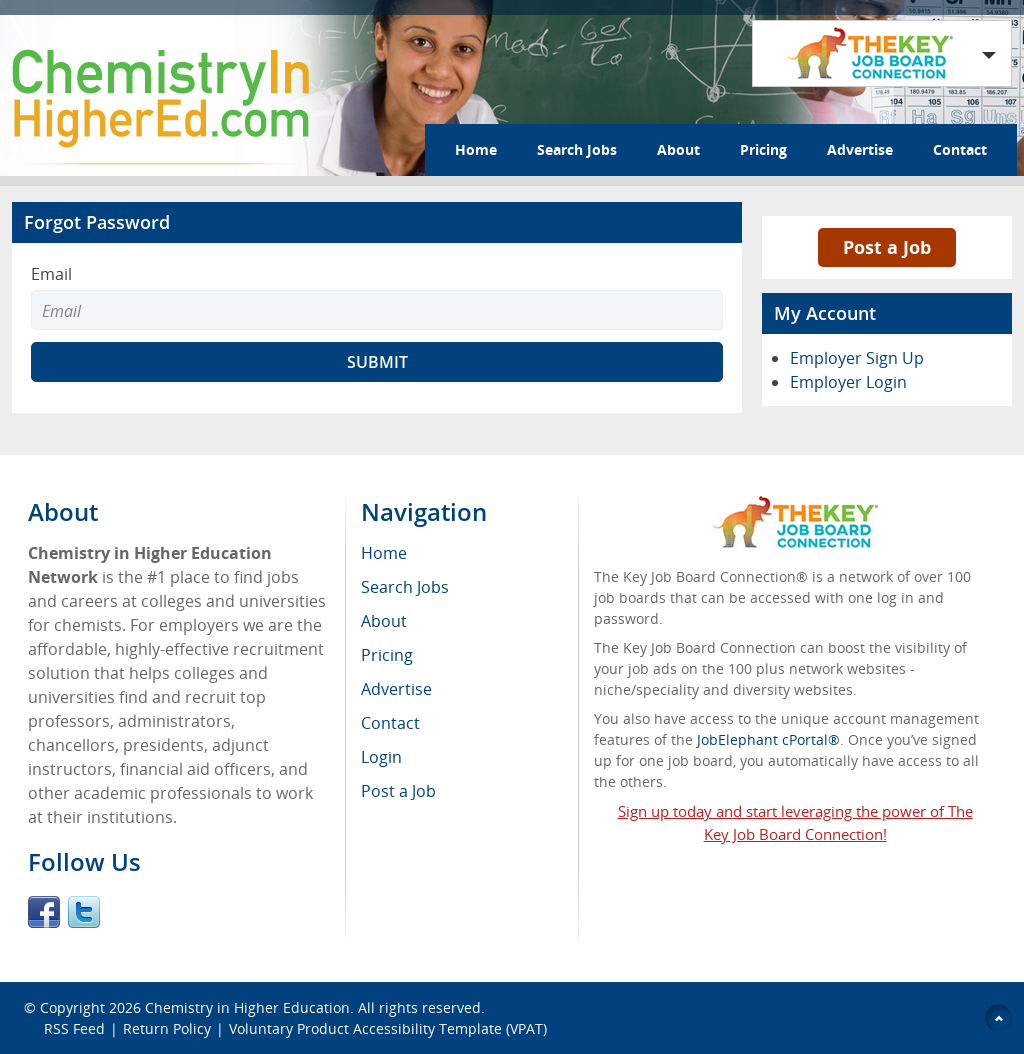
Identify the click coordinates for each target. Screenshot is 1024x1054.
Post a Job (887, 247)
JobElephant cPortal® (768, 739)
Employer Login (848, 382)
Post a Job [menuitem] (398, 791)
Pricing (763, 149)
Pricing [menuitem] (387, 655)
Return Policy (167, 1028)
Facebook (44, 912)
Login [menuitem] (381, 757)
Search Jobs (577, 149)
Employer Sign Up (857, 358)
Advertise (860, 149)
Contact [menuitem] (390, 723)
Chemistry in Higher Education (247, 1007)
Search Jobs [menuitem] (405, 587)
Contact (960, 149)
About (678, 149)
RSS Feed (74, 1028)
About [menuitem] (384, 621)
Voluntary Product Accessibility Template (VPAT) (388, 1028)
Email (51, 274)
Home (476, 149)
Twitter (84, 912)
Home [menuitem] (384, 553)
